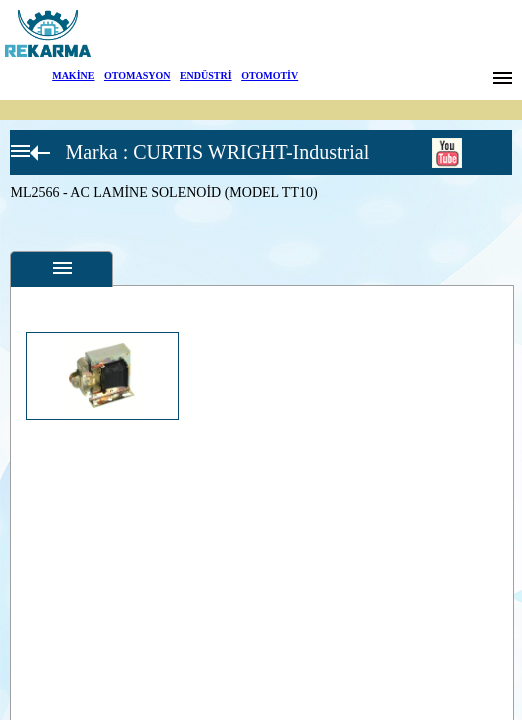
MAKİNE (73, 75)
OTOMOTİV (269, 75)
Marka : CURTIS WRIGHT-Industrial (217, 152)
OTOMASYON (137, 75)
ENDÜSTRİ (206, 75)
